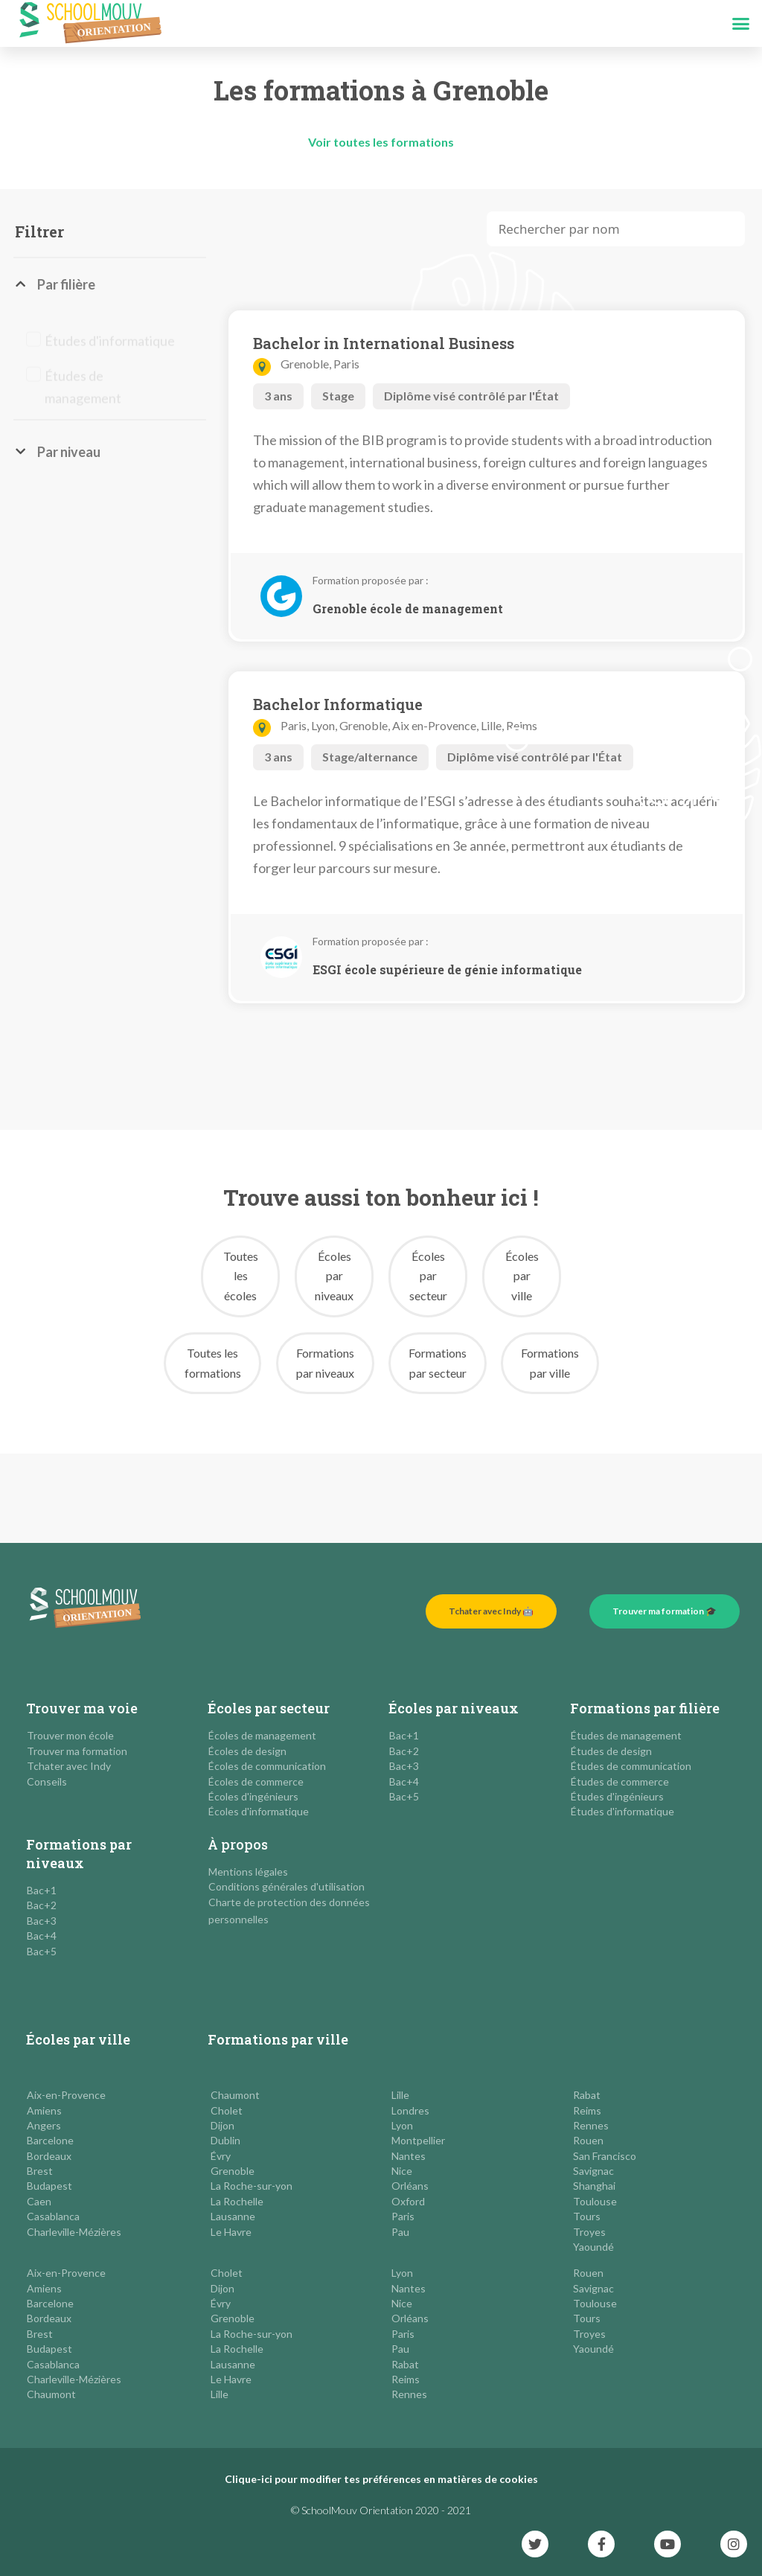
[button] (741, 24)
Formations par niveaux (79, 1853)
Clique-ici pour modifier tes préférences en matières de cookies (381, 2479)
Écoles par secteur (269, 1708)
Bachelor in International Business (383, 343)
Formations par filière (645, 1708)
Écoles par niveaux (453, 1708)
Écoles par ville (78, 2039)
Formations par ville (278, 2039)
